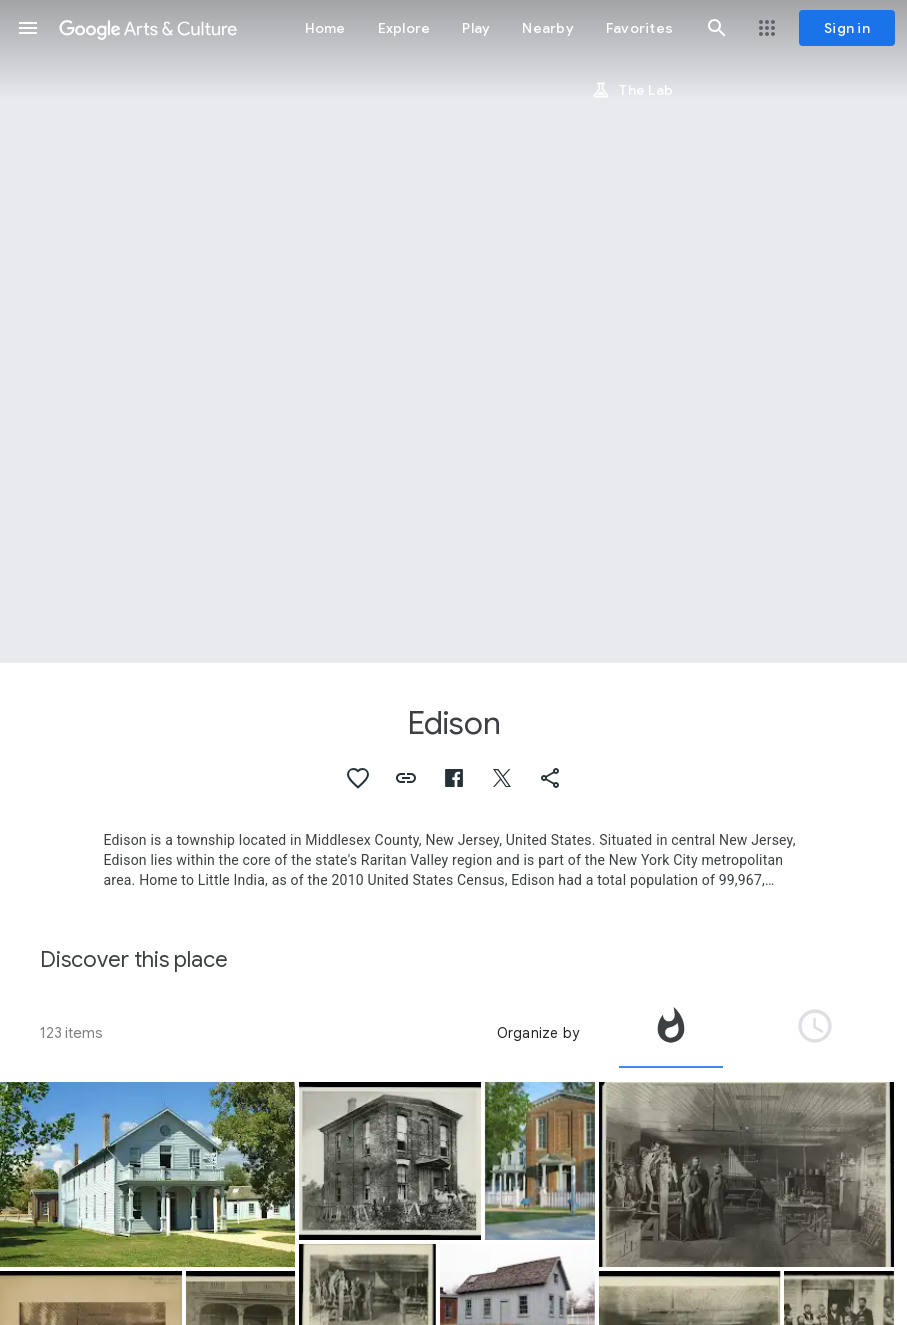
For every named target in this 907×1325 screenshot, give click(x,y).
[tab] (671, 1033)
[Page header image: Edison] (453, 331)
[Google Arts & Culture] (148, 28)
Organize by (538, 1033)
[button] (28, 28)
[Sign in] (847, 28)
